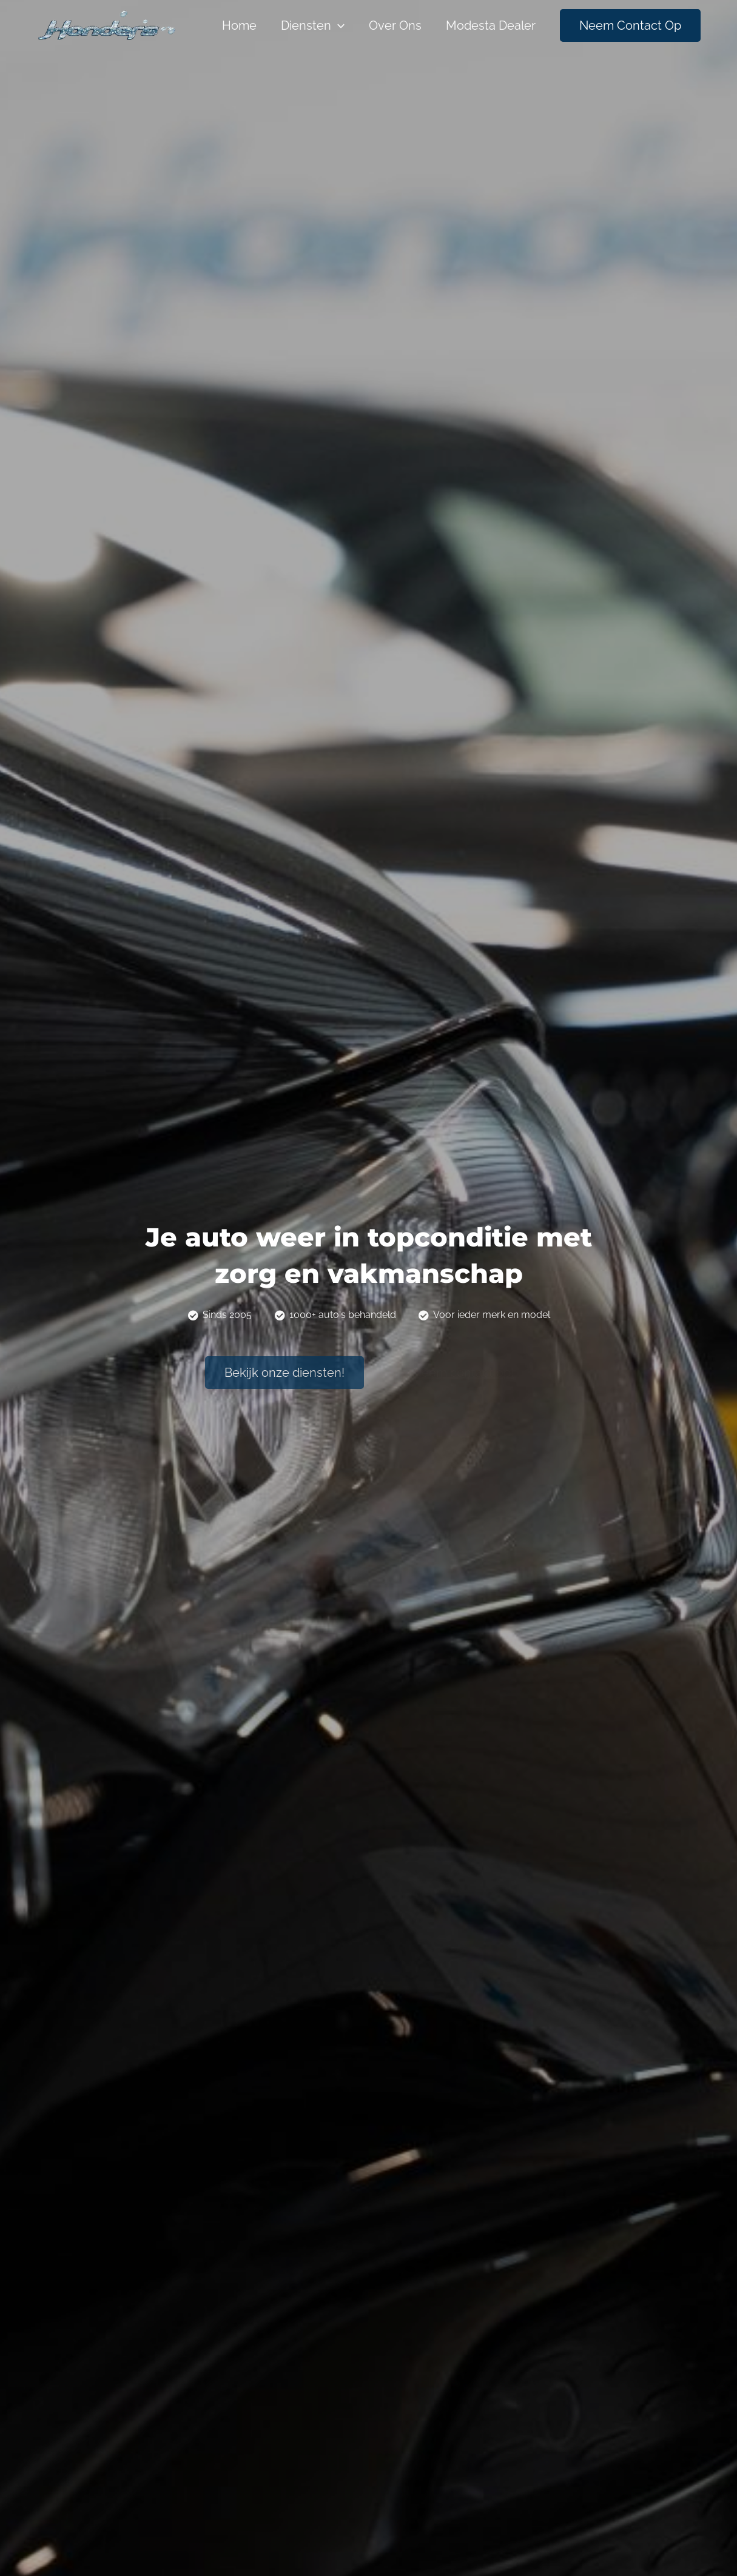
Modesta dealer (491, 25)
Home (239, 25)
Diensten (313, 25)
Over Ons (395, 25)
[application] (338, 25)
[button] (284, 1372)
